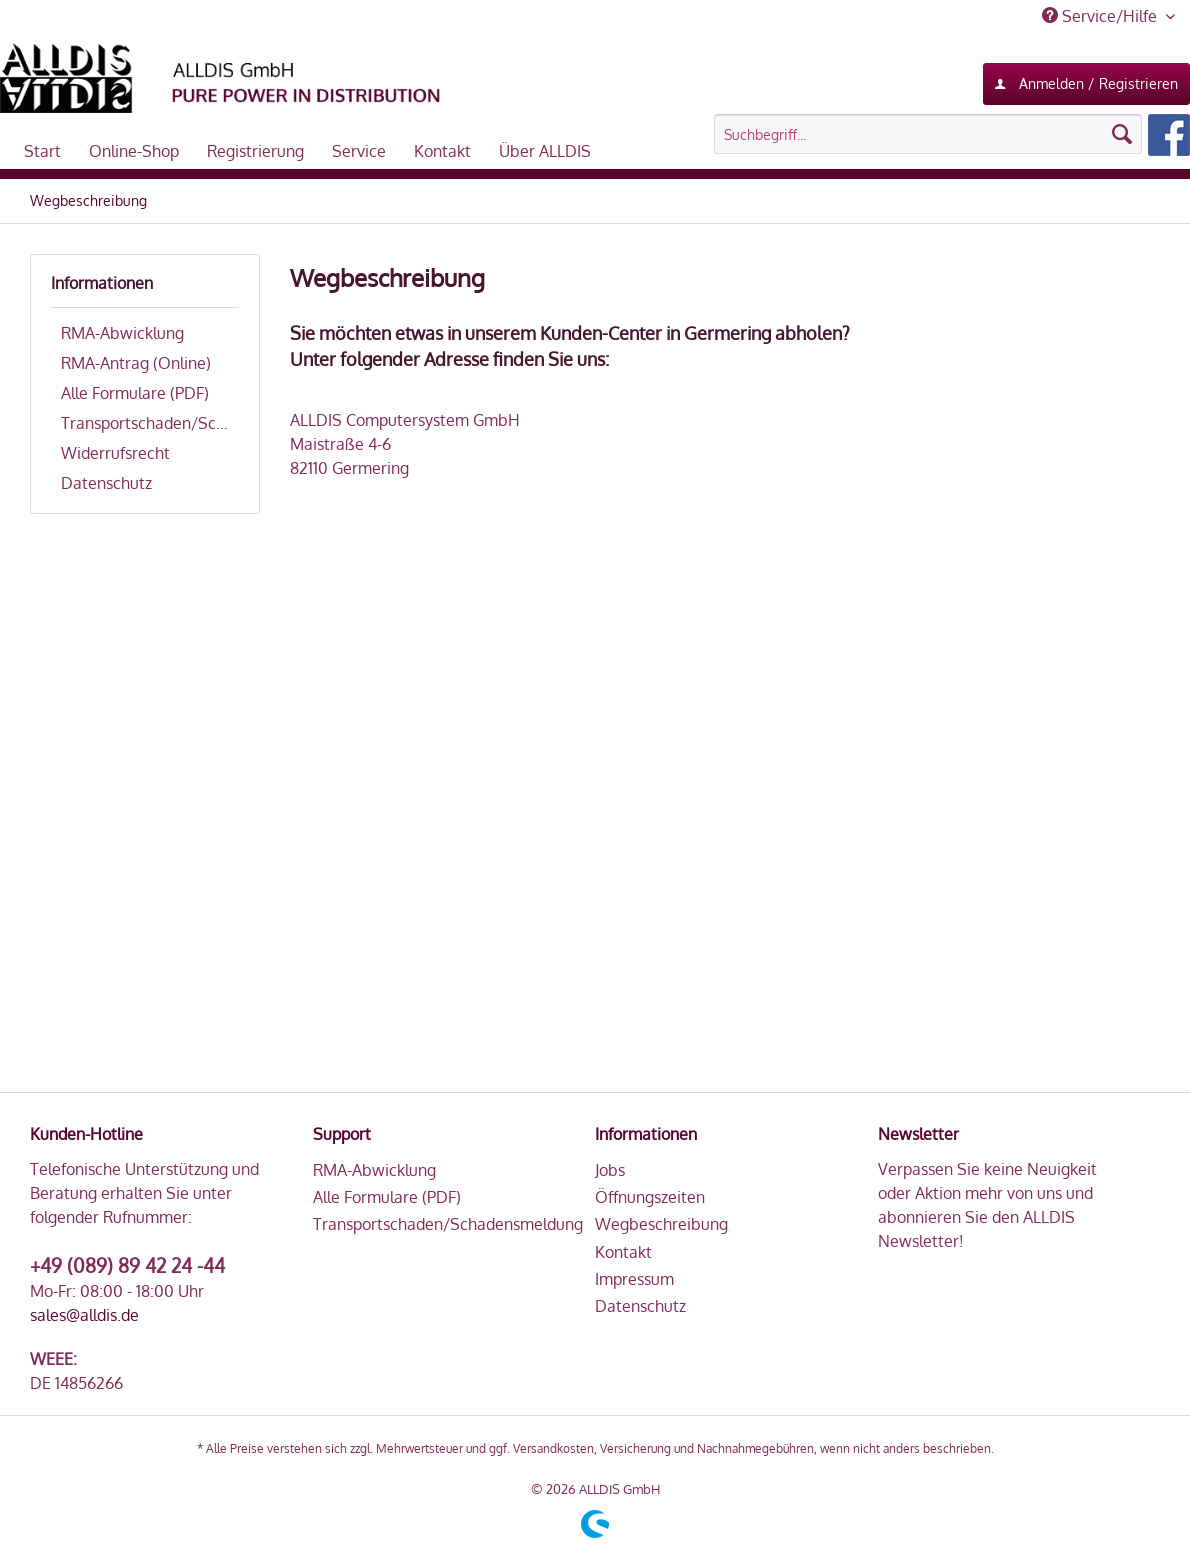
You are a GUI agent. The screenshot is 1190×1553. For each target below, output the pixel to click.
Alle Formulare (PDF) (135, 393)
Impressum (634, 1279)
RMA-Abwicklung (122, 333)
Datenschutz (106, 483)
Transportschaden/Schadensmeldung (150, 423)
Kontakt (623, 1252)
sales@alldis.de (84, 1315)
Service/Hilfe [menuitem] (1101, 16)
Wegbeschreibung (661, 1224)
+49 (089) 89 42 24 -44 (127, 1265)
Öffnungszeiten (650, 1197)
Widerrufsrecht (115, 453)
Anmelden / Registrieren (1086, 80)
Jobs (610, 1170)
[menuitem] (952, 135)
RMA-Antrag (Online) (136, 363)
